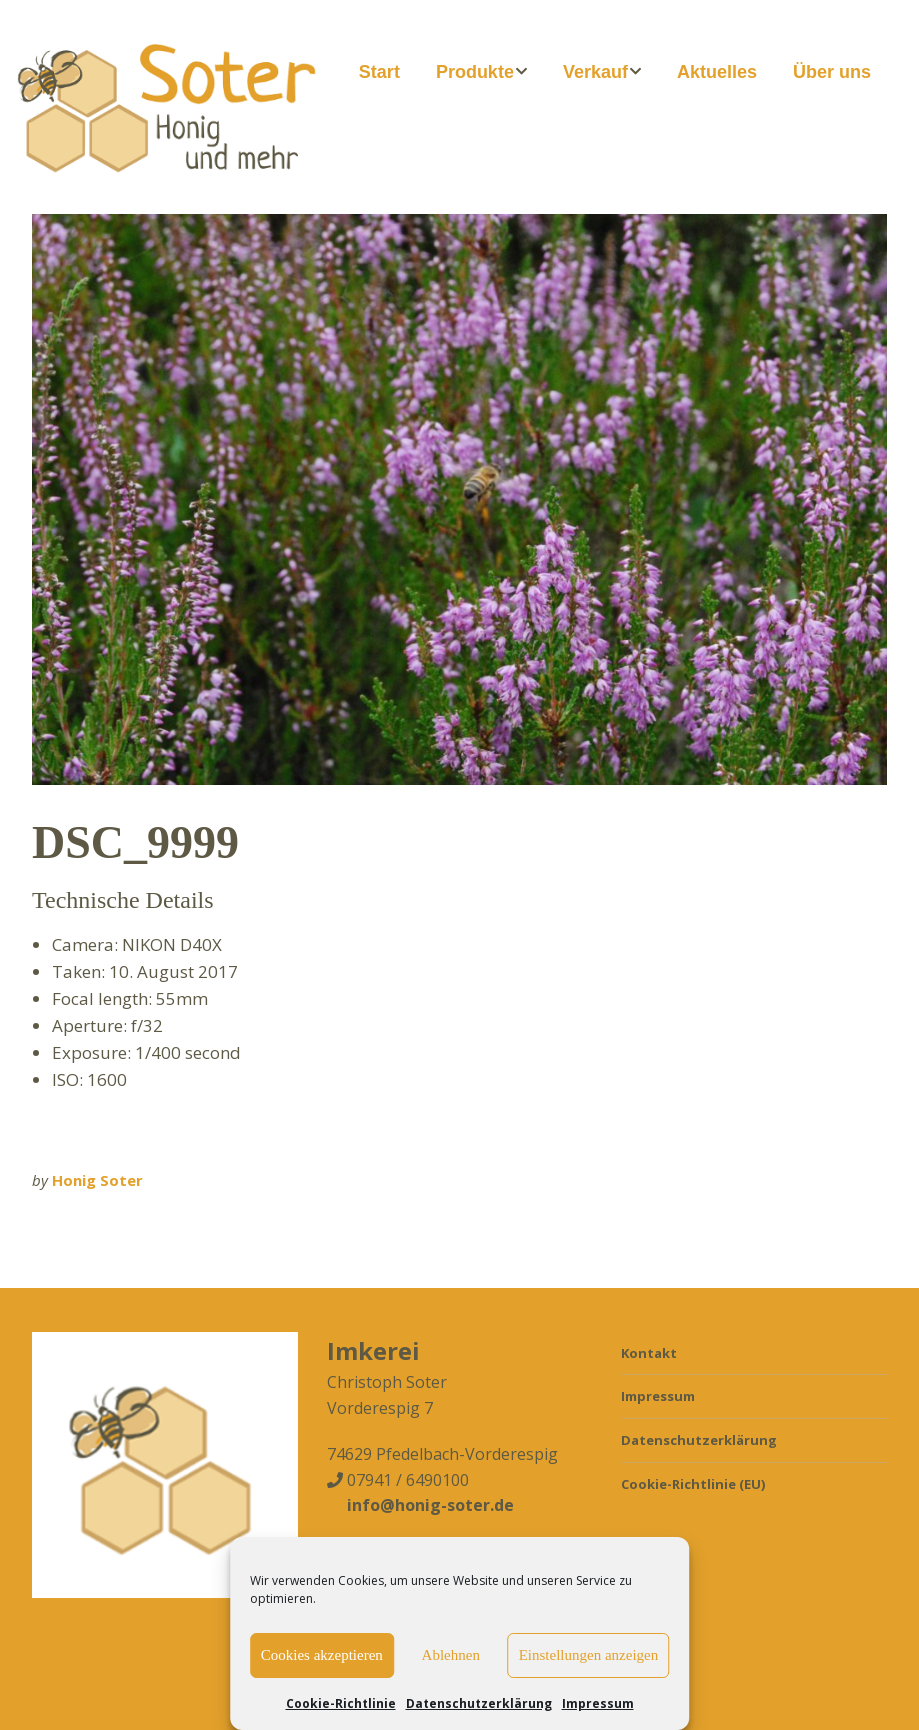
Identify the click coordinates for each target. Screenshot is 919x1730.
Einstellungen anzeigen (589, 1655)
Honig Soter (97, 1180)
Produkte (475, 72)
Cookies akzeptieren (322, 1655)
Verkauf (595, 72)
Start (379, 72)
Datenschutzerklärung (479, 1703)
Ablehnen (451, 1655)
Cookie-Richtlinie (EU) (693, 1484)
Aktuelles (717, 72)
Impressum (598, 1703)
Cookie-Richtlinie (341, 1703)
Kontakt (649, 1353)
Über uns (832, 72)
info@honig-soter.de (430, 1505)
